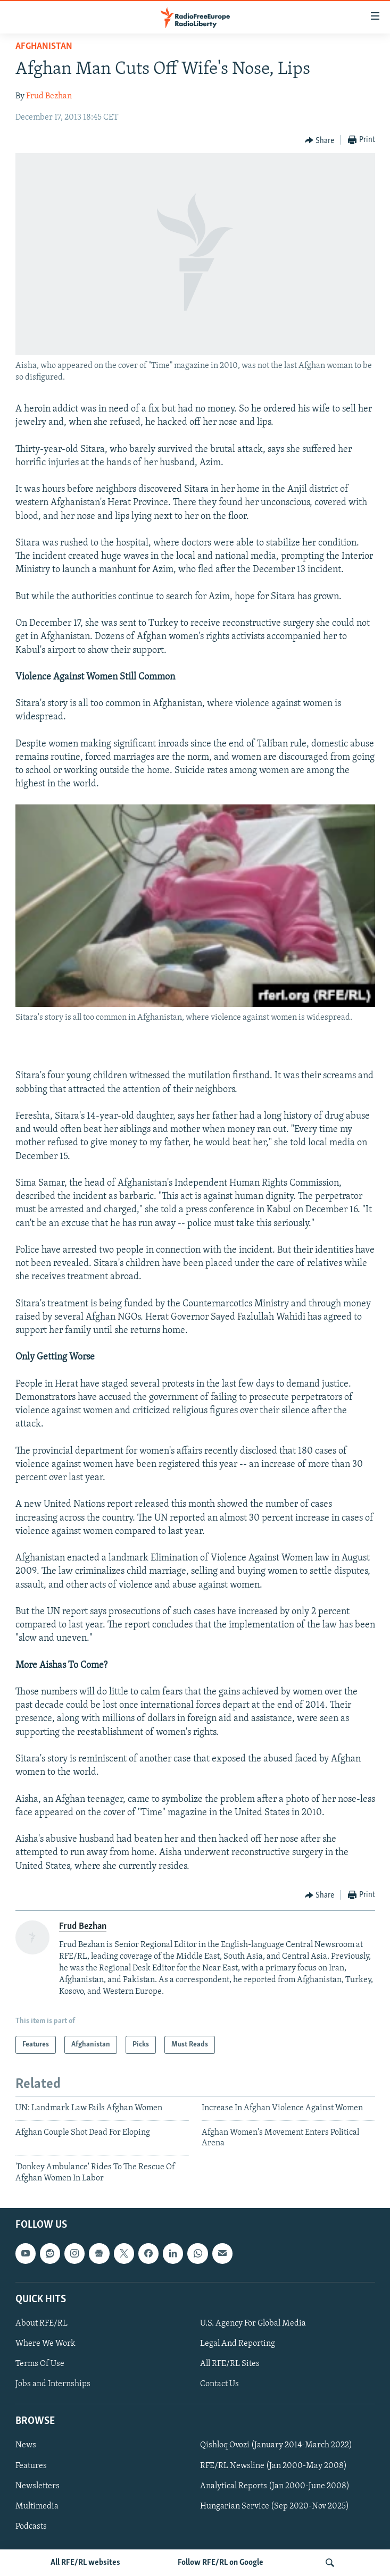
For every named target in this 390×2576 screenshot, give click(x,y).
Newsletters (37, 2486)
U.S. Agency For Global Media (253, 2323)
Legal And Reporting (237, 2343)
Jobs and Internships (52, 2384)
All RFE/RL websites (85, 2562)
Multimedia (37, 2506)
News (25, 2445)
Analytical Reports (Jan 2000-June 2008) (275, 2486)
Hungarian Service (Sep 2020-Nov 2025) (274, 2506)
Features (31, 2466)
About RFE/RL (41, 2323)
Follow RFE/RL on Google (220, 2562)
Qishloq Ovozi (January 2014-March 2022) (276, 2445)
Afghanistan (43, 46)
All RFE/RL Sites (230, 2364)
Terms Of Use (39, 2364)
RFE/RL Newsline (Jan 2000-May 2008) (273, 2466)
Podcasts (31, 2526)
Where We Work (45, 2343)
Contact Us (219, 2384)
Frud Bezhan (49, 96)
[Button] (320, 140)
